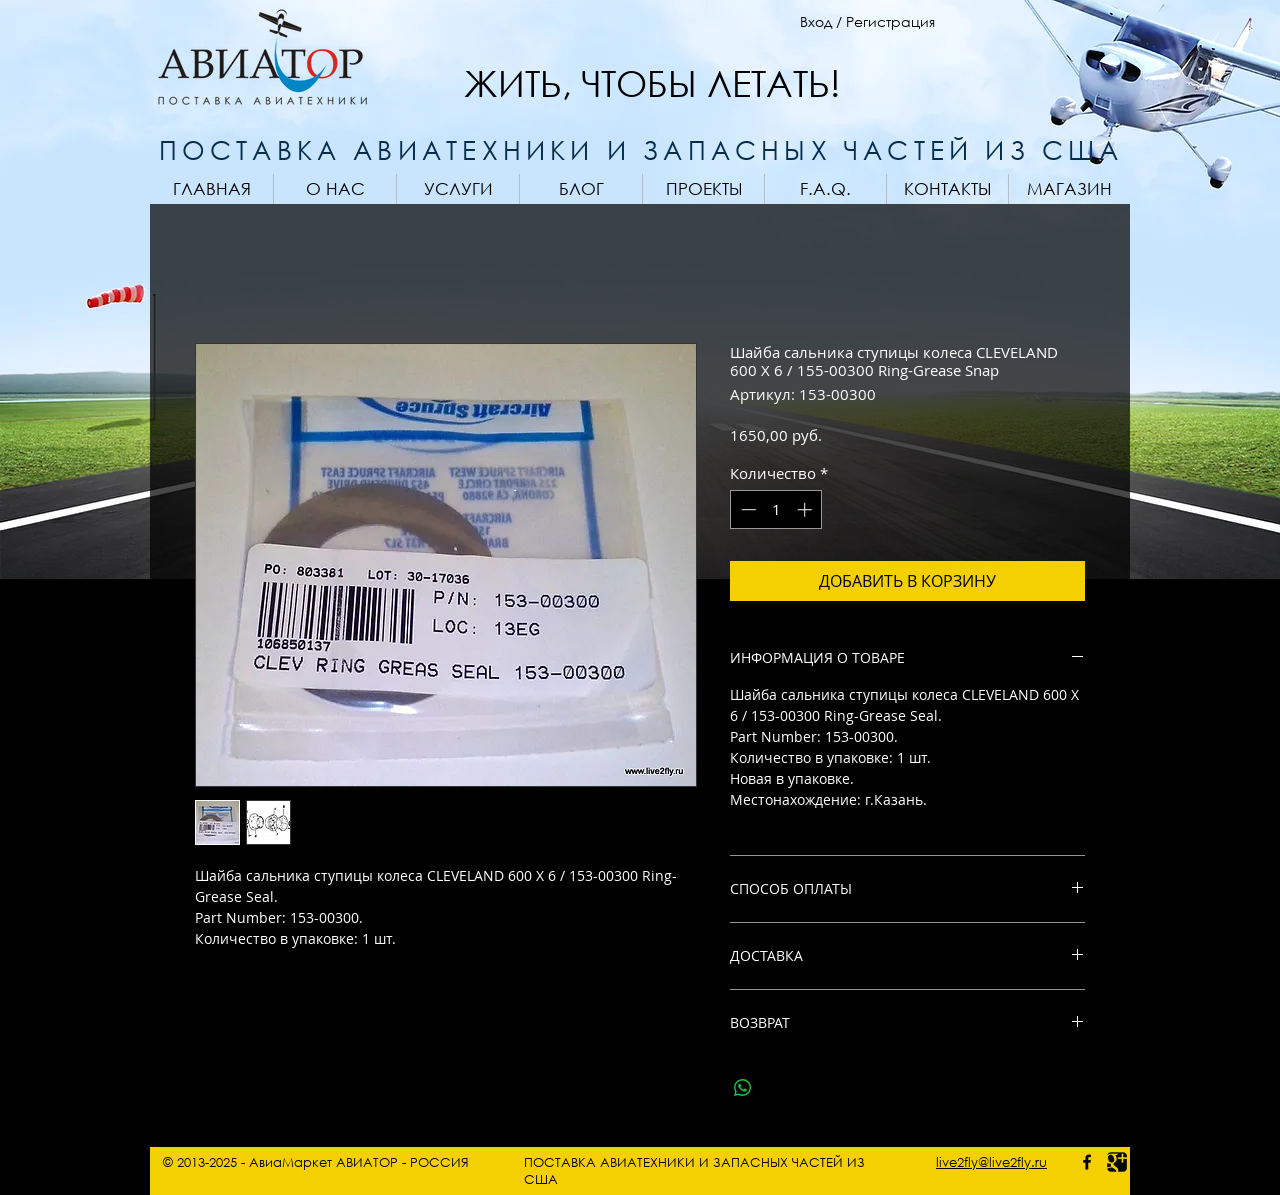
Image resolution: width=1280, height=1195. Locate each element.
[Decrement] (746, 509)
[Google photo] (1117, 1162)
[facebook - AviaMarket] (1087, 1162)
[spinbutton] (776, 509)
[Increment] (806, 509)
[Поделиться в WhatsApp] (743, 1088)
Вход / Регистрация (867, 21)
